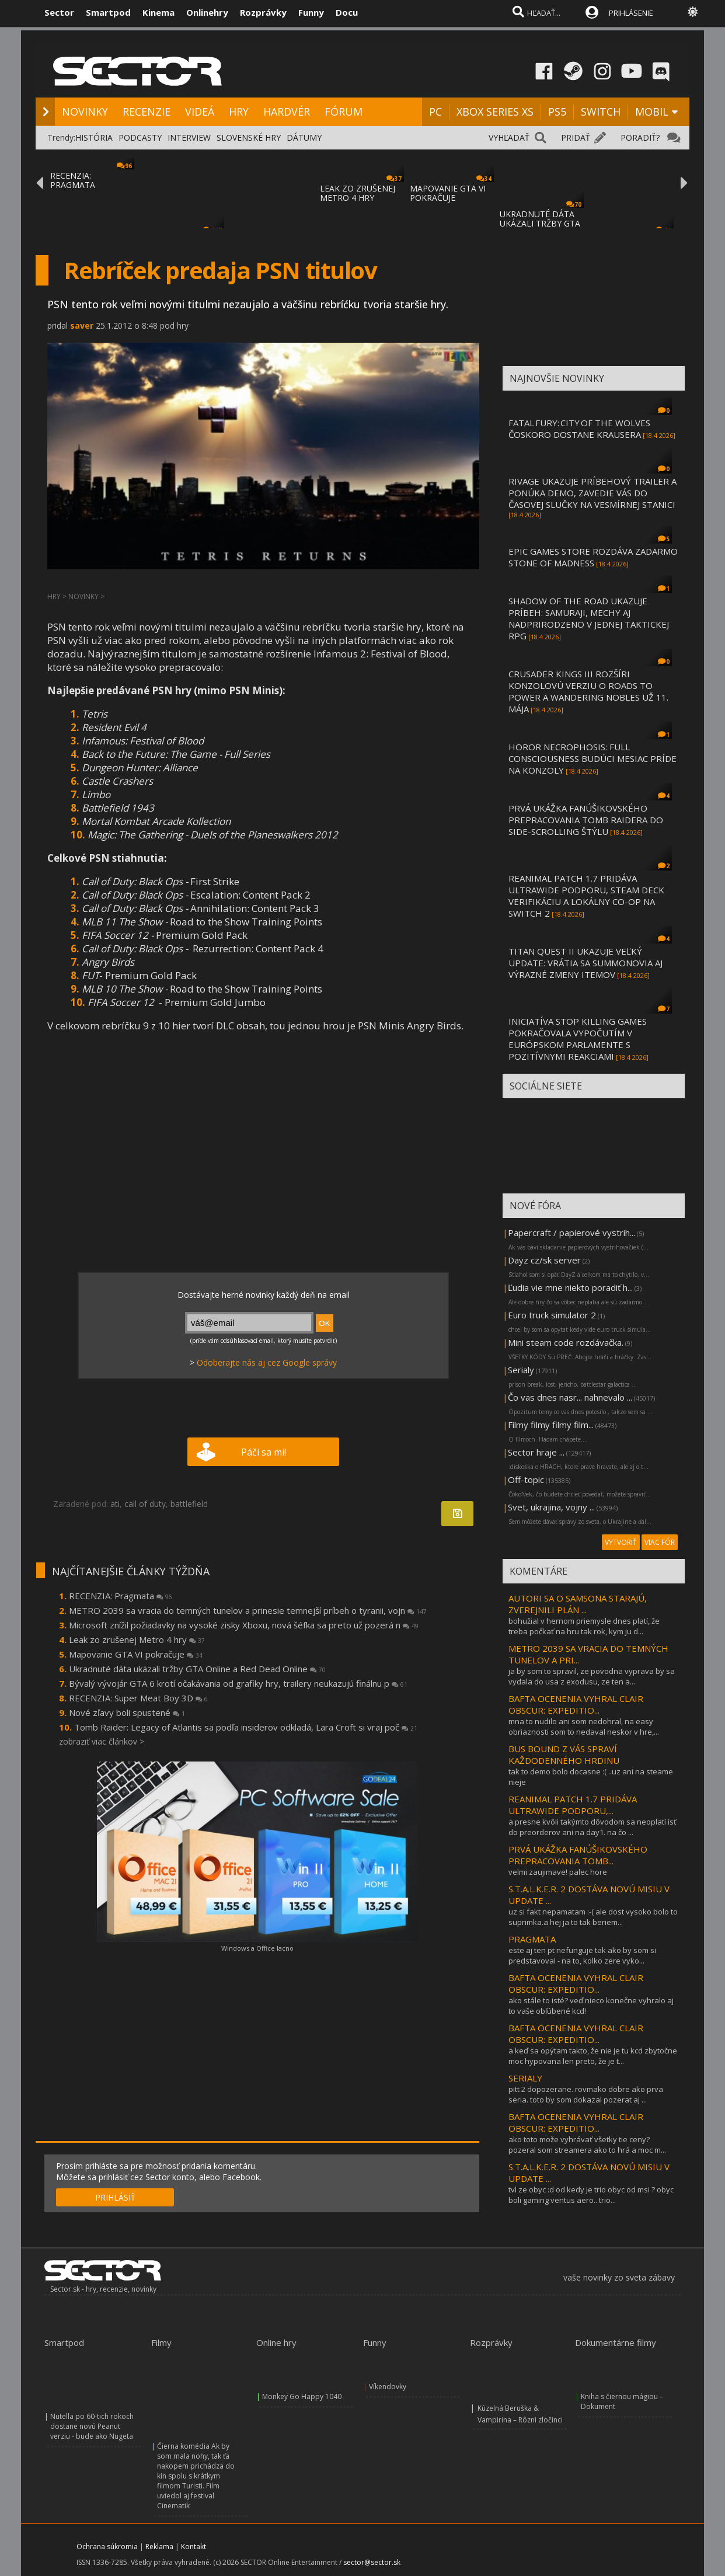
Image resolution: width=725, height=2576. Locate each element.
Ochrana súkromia (107, 2546)
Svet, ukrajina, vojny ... (551, 1507)
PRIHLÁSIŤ (115, 2197)
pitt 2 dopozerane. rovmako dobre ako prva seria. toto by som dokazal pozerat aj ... (585, 2094)
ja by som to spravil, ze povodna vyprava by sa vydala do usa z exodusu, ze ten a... (591, 1676)
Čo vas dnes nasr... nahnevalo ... (570, 1397)
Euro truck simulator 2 (552, 1315)
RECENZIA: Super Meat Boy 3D (138, 1698)
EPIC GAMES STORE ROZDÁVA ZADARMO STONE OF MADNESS (593, 557)
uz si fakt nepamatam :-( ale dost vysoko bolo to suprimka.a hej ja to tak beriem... (593, 1916)
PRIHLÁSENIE (631, 13)
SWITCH (601, 112)
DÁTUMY (304, 137)
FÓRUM (343, 112)
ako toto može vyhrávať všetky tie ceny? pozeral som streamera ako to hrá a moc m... (587, 2144)
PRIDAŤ (575, 137)
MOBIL (651, 112)
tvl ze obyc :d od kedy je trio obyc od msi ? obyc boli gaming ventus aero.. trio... (591, 2194)
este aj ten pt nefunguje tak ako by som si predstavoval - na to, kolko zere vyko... (582, 1955)
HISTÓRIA (94, 137)
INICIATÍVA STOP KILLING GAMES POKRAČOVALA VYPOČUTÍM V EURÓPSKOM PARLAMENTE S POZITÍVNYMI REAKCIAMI (577, 1038)
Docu (347, 12)
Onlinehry (207, 12)
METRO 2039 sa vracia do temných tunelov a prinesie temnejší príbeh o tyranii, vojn (248, 1610)
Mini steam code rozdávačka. (565, 1342)
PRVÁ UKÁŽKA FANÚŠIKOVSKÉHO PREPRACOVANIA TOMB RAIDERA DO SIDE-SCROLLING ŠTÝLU (585, 819)
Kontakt (193, 2546)
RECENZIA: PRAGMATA (72, 180)
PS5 (557, 112)
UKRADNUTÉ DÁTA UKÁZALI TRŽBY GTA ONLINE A (540, 223)
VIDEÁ (199, 112)
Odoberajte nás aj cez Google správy (267, 1362)
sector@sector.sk (371, 2562)
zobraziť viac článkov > (101, 1741)
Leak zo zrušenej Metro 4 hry (137, 1639)
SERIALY (525, 2078)
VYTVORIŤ (621, 1542)
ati (115, 1503)
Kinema (158, 12)
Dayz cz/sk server (544, 1260)
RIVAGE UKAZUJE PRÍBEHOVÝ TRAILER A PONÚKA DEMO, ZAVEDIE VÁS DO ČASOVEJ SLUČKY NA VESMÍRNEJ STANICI (592, 492)
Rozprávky (263, 12)
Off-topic (526, 1479)
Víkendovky (387, 2386)
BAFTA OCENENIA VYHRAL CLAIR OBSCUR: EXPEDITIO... (575, 1704)
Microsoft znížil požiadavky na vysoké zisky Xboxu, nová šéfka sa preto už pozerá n (244, 1625)
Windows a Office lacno (257, 1948)
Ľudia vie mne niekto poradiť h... (570, 1287)
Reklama (159, 2546)
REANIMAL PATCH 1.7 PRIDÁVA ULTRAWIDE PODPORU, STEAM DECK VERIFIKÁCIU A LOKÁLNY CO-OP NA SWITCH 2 (586, 895)
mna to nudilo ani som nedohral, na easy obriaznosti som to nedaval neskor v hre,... (583, 1726)
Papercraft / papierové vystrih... (571, 1232)
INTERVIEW (189, 137)
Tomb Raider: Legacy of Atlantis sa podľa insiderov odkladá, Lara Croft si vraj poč (245, 1727)
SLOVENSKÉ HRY (249, 137)
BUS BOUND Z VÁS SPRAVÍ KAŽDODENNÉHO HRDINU (563, 1754)
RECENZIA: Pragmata (120, 1596)
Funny (311, 12)
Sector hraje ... (536, 1452)
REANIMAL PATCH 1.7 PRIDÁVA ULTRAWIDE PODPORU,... (572, 1804)
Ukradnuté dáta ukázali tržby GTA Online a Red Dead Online (197, 1669)
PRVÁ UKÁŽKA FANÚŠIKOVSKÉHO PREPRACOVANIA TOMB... (577, 1855)
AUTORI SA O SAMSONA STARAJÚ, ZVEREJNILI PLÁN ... (577, 1604)
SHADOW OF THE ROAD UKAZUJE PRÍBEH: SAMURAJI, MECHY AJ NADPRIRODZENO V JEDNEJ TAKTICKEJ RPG (588, 618)
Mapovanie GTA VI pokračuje (136, 1654)
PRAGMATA (532, 1939)
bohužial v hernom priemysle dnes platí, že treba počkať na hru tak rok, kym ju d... (584, 1626)
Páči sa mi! (263, 1452)
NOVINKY (85, 112)
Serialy (521, 1370)
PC (435, 112)
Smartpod (108, 12)
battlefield (189, 1503)
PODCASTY (140, 137)
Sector (59, 12)
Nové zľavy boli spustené (127, 1712)
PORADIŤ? (640, 137)
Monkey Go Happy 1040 (301, 2396)
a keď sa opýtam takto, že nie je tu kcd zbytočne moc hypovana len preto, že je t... (592, 2055)
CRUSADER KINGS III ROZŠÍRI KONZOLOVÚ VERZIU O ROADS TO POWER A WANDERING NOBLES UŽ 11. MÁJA (588, 691)
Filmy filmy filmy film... (551, 1424)
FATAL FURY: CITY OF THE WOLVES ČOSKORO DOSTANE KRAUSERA (579, 428)
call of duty (145, 1503)
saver (81, 325)
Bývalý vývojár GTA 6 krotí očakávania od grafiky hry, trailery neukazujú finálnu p (238, 1683)
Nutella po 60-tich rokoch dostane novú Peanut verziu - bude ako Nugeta (92, 2426)
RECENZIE (146, 112)
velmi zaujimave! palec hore (557, 1872)
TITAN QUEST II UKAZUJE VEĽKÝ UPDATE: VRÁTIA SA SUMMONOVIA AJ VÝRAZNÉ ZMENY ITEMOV (585, 962)
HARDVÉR (286, 112)
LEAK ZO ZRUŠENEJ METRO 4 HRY (357, 193)
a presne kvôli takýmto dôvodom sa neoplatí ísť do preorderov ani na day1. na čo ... (592, 1826)
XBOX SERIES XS (495, 112)
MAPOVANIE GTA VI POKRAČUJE (448, 193)
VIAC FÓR (659, 1542)
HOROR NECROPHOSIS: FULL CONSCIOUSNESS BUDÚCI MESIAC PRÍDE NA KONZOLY (592, 758)
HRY (239, 112)
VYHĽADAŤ (509, 137)
